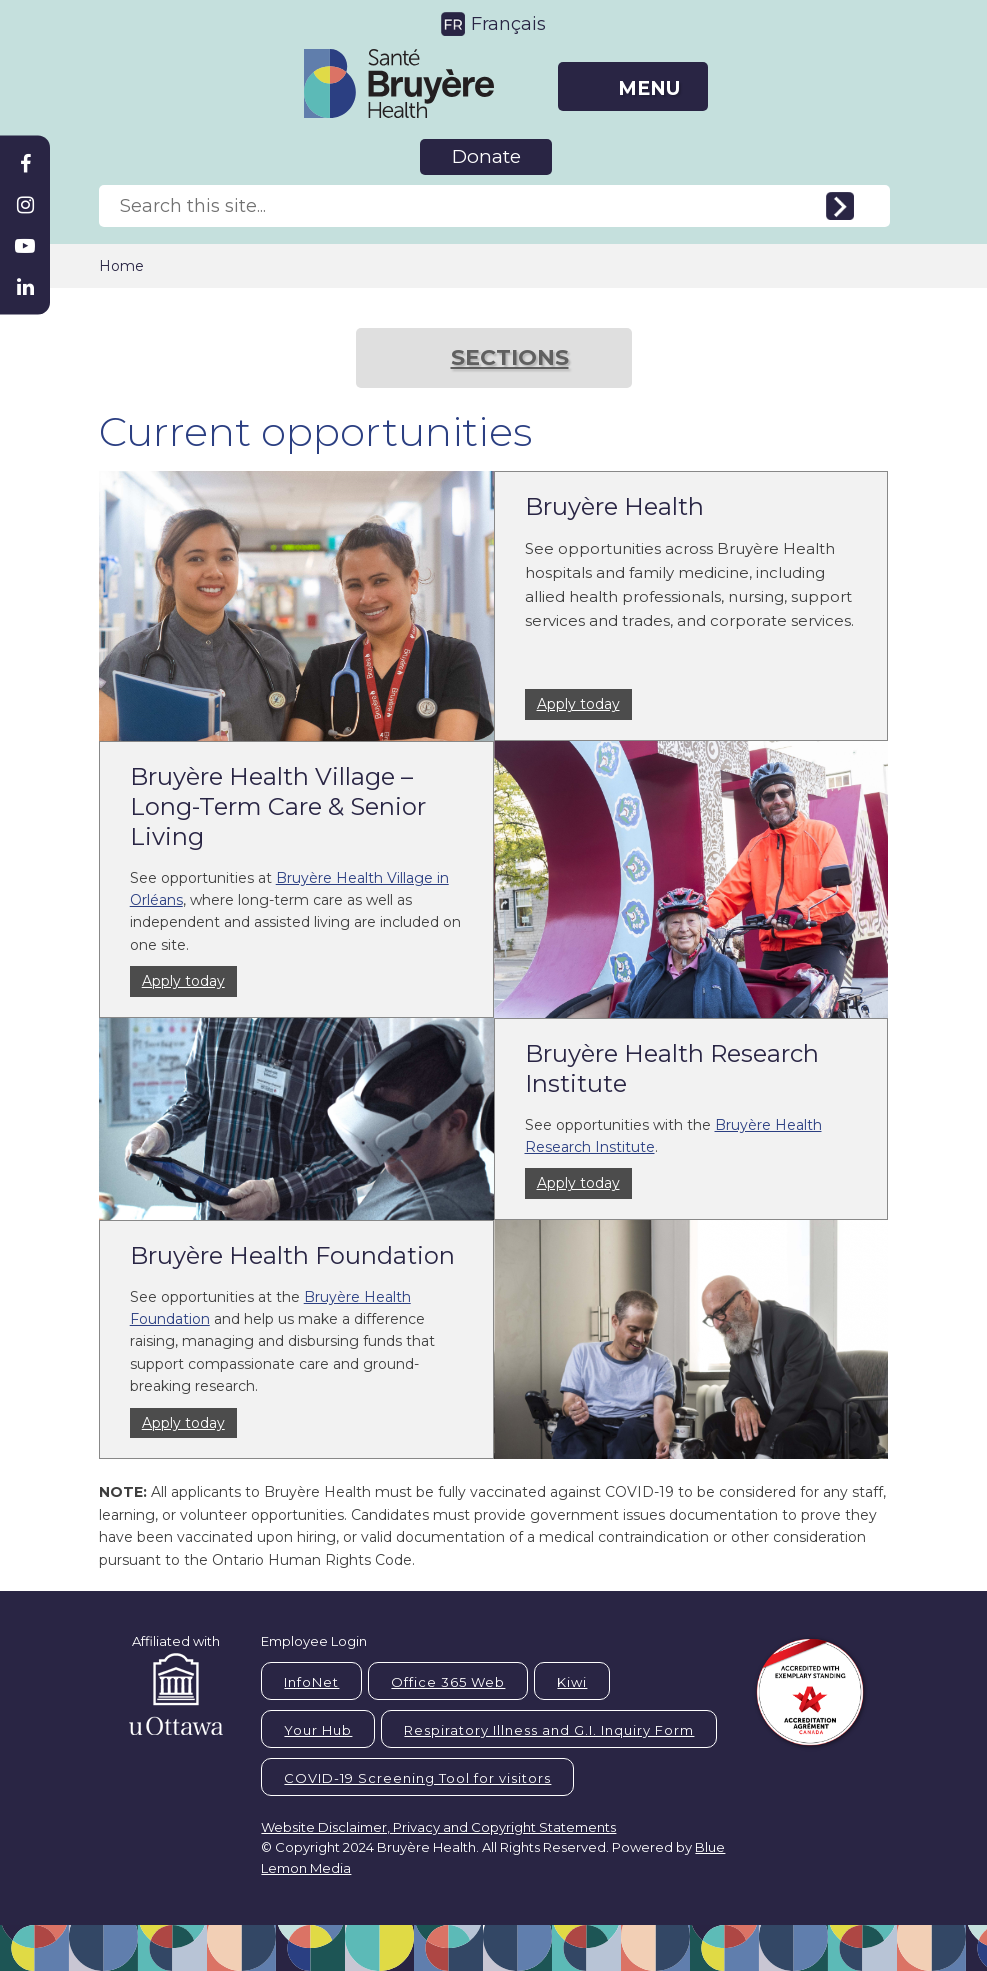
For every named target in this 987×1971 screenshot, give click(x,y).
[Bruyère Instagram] (25, 205)
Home (121, 266)
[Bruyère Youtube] (25, 246)
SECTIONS (510, 357)
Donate (486, 156)
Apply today (578, 704)
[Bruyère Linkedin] (25, 287)
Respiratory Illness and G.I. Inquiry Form (549, 1730)
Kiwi (572, 1682)
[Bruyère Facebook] (25, 164)
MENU (649, 88)
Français (508, 24)
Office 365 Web (448, 1682)
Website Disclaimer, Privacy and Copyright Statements (438, 1827)
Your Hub (318, 1730)
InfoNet (311, 1682)
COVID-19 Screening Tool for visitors (417, 1778)
